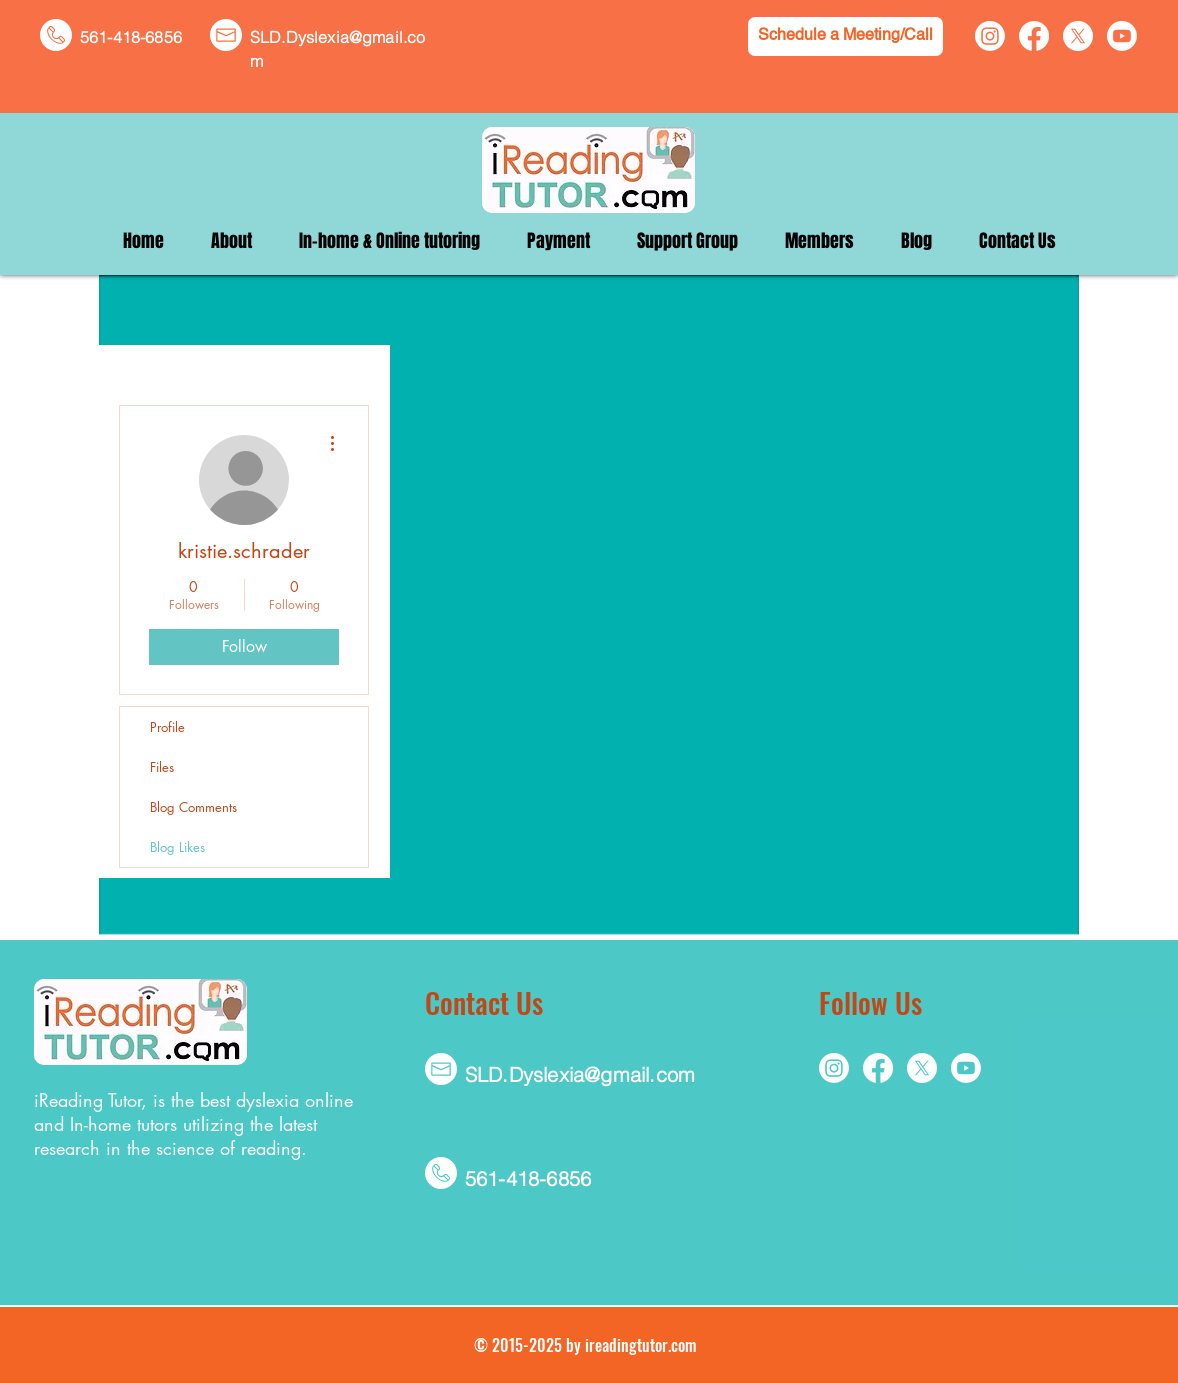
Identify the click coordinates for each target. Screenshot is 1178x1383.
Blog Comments (193, 807)
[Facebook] (1034, 36)
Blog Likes (177, 847)
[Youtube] (1122, 36)
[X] (1078, 36)
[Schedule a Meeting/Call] (845, 36)
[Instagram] (990, 36)
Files (162, 767)
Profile (167, 727)
